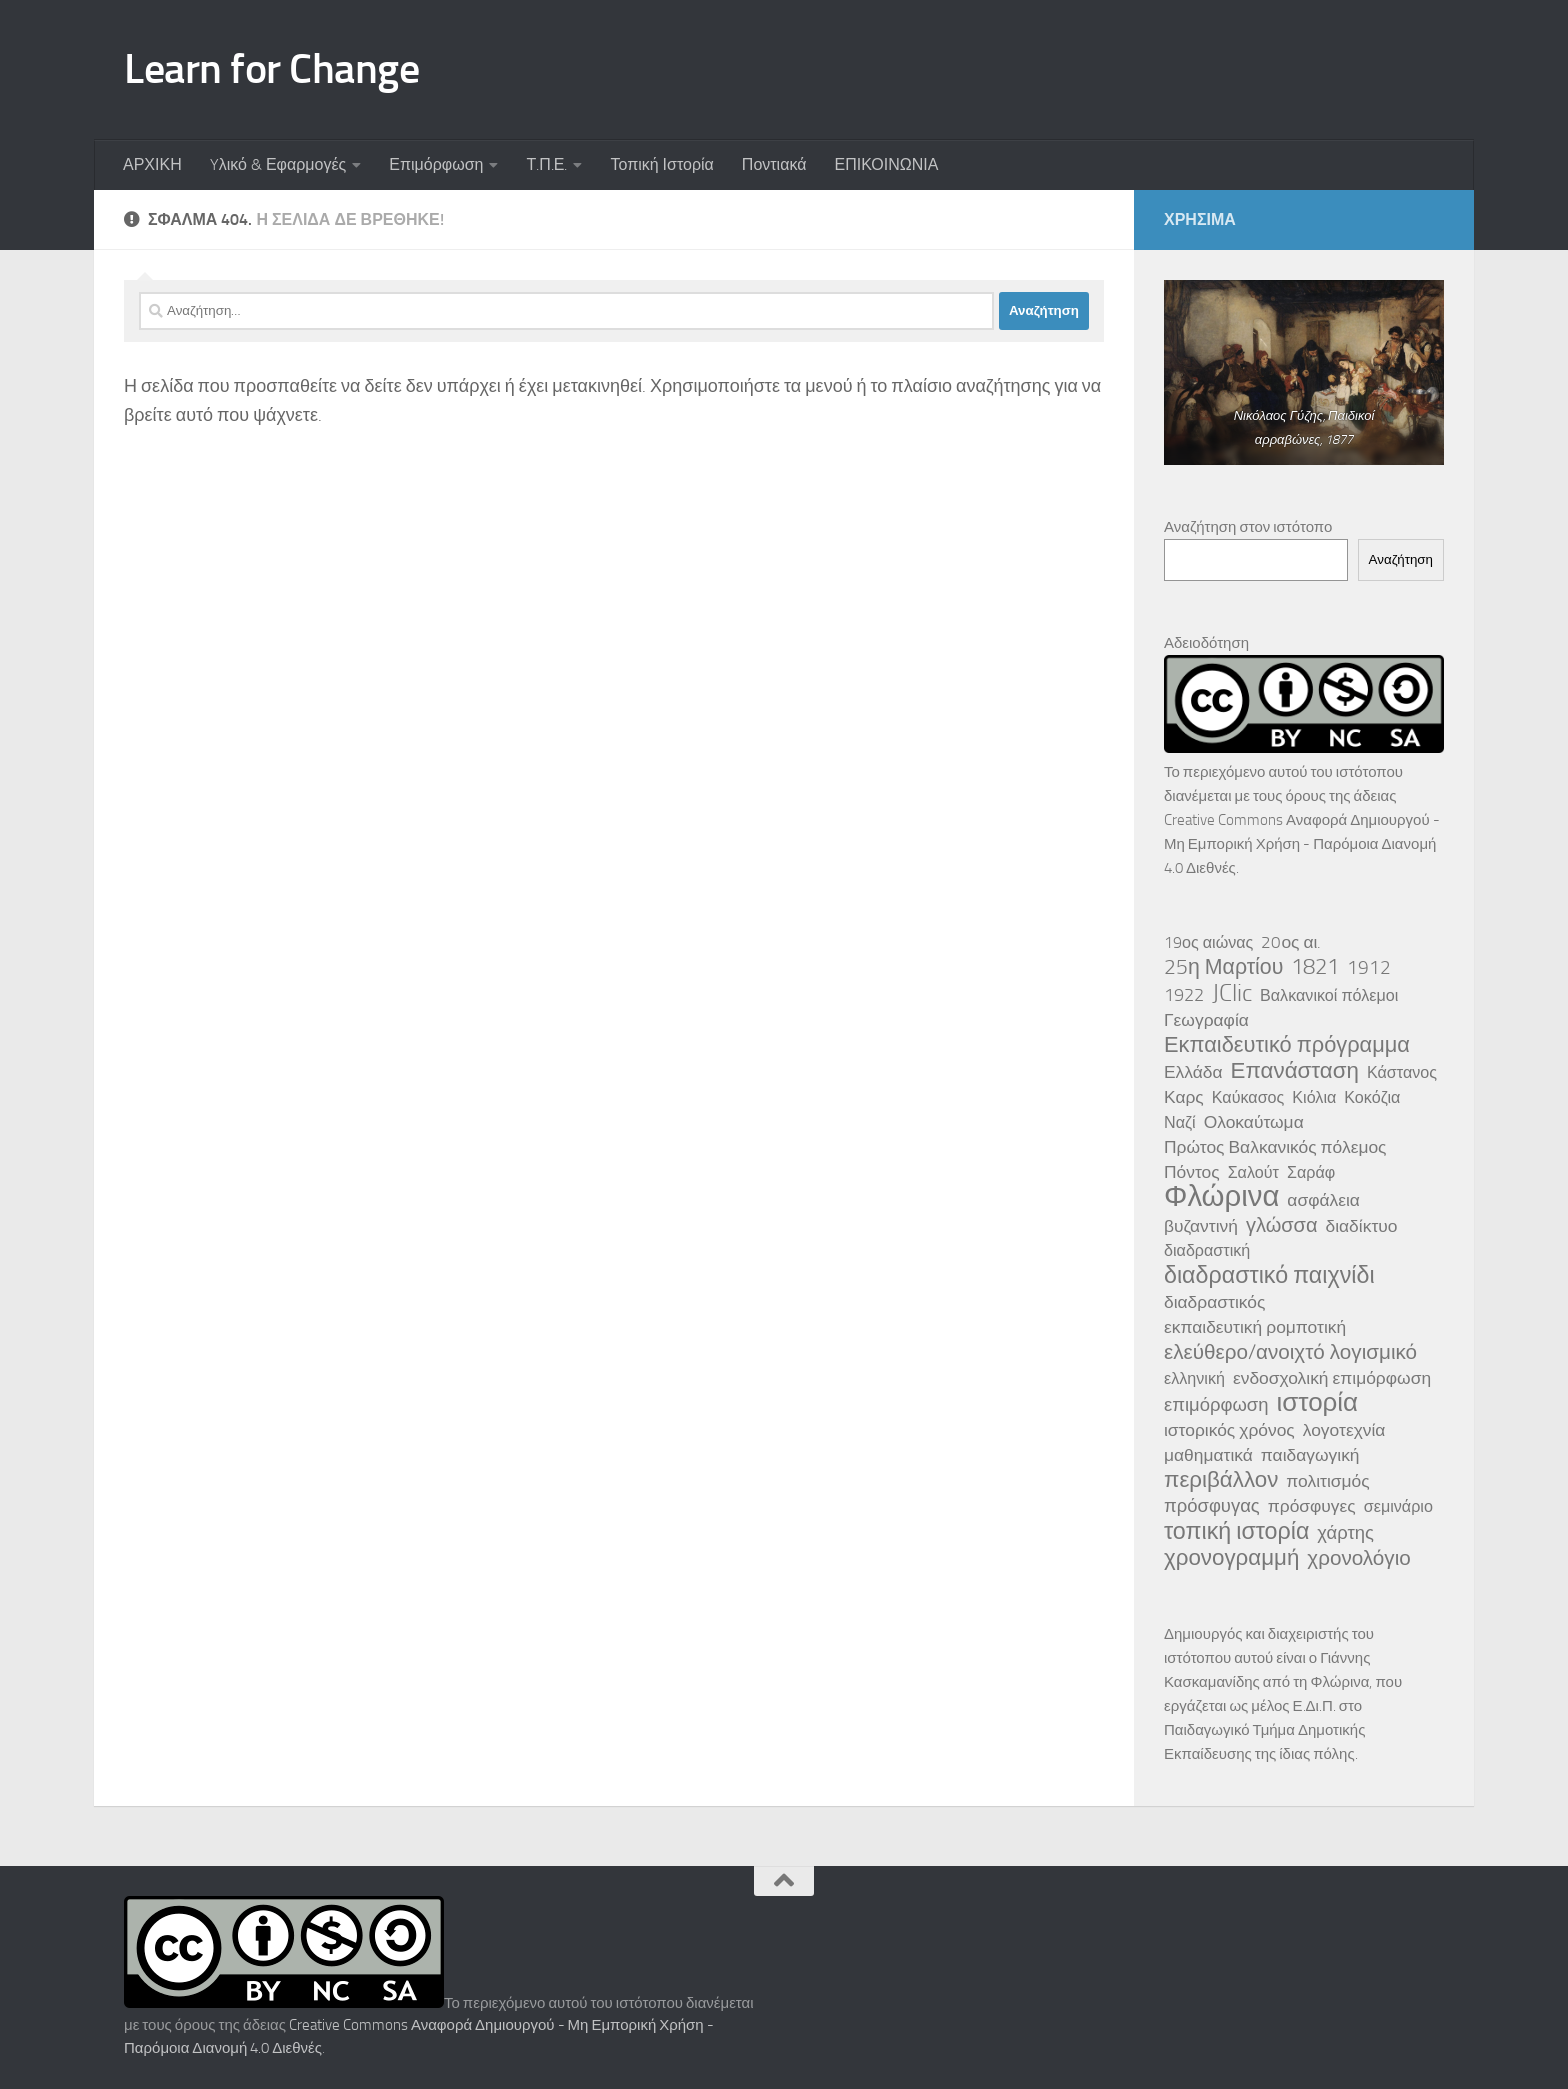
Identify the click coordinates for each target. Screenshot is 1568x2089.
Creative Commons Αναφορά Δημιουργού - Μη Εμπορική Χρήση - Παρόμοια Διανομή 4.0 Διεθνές (1302, 844)
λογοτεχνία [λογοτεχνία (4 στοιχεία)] (1344, 1430)
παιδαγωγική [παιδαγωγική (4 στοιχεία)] (1310, 1455)
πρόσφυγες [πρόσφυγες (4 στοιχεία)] (1312, 1506)
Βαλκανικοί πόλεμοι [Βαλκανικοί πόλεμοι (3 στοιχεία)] (1329, 995)
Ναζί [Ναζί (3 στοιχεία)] (1180, 1122)
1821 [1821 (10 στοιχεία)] (1315, 967)
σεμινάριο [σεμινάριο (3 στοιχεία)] (1398, 1506)
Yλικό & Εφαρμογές (278, 164)
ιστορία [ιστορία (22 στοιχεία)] (1317, 1403)
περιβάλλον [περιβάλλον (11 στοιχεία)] (1221, 1480)
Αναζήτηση (1401, 559)
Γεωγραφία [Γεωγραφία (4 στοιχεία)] (1206, 1020)
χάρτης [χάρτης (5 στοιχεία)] (1345, 1533)
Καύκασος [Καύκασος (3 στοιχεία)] (1248, 1097)
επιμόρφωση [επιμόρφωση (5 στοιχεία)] (1216, 1405)
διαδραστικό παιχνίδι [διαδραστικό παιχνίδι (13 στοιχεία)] (1269, 1275)
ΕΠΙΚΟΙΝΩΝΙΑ (886, 164)
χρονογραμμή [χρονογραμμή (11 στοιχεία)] (1231, 1558)
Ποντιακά (774, 164)
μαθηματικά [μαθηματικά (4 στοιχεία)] (1208, 1455)
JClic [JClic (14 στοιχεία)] (1232, 993)
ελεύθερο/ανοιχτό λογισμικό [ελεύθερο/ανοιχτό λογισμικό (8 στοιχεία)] (1290, 1352)
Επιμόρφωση (436, 164)
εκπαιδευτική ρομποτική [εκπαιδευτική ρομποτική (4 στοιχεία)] (1255, 1327)
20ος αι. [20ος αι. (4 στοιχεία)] (1291, 942)
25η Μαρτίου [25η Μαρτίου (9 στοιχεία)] (1223, 967)
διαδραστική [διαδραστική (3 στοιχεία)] (1207, 1250)
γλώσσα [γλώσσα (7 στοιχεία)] (1282, 1225)
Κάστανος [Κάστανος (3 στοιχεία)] (1402, 1072)
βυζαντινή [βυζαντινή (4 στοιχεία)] (1201, 1226)
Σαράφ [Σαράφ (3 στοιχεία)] (1311, 1172)
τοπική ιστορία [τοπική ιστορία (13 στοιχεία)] (1236, 1531)
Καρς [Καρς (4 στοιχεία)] (1184, 1097)
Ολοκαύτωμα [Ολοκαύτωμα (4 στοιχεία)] (1254, 1122)
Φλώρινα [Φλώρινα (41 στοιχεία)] (1221, 1197)
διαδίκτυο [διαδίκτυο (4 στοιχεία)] (1362, 1226)
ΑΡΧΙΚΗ (152, 164)
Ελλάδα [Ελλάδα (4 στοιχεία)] (1193, 1072)
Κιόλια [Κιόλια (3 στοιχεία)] (1314, 1097)
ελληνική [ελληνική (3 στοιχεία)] (1194, 1378)
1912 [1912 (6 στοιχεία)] (1369, 967)
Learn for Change (271, 69)
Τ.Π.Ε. (546, 164)
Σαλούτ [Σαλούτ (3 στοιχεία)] (1253, 1172)
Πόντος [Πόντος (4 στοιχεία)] (1192, 1172)
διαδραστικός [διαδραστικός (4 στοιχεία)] (1214, 1302)
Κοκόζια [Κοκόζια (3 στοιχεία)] (1372, 1097)
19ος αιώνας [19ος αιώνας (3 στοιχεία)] (1208, 942)
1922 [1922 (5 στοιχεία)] (1184, 995)
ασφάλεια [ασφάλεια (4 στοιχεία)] (1323, 1200)
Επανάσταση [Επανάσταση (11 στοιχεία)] (1295, 1071)
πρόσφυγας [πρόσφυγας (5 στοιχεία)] (1212, 1506)
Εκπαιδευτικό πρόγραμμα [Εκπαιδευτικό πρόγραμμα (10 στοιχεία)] (1287, 1045)
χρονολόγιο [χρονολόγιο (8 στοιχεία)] (1358, 1558)
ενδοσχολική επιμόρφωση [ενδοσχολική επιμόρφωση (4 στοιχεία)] (1332, 1378)
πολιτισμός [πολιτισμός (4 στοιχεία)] (1327, 1481)
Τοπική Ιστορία (661, 164)
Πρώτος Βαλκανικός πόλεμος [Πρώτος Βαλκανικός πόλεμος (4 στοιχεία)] (1275, 1147)
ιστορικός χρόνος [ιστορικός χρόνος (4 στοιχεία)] (1229, 1430)
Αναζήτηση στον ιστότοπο (1248, 527)
